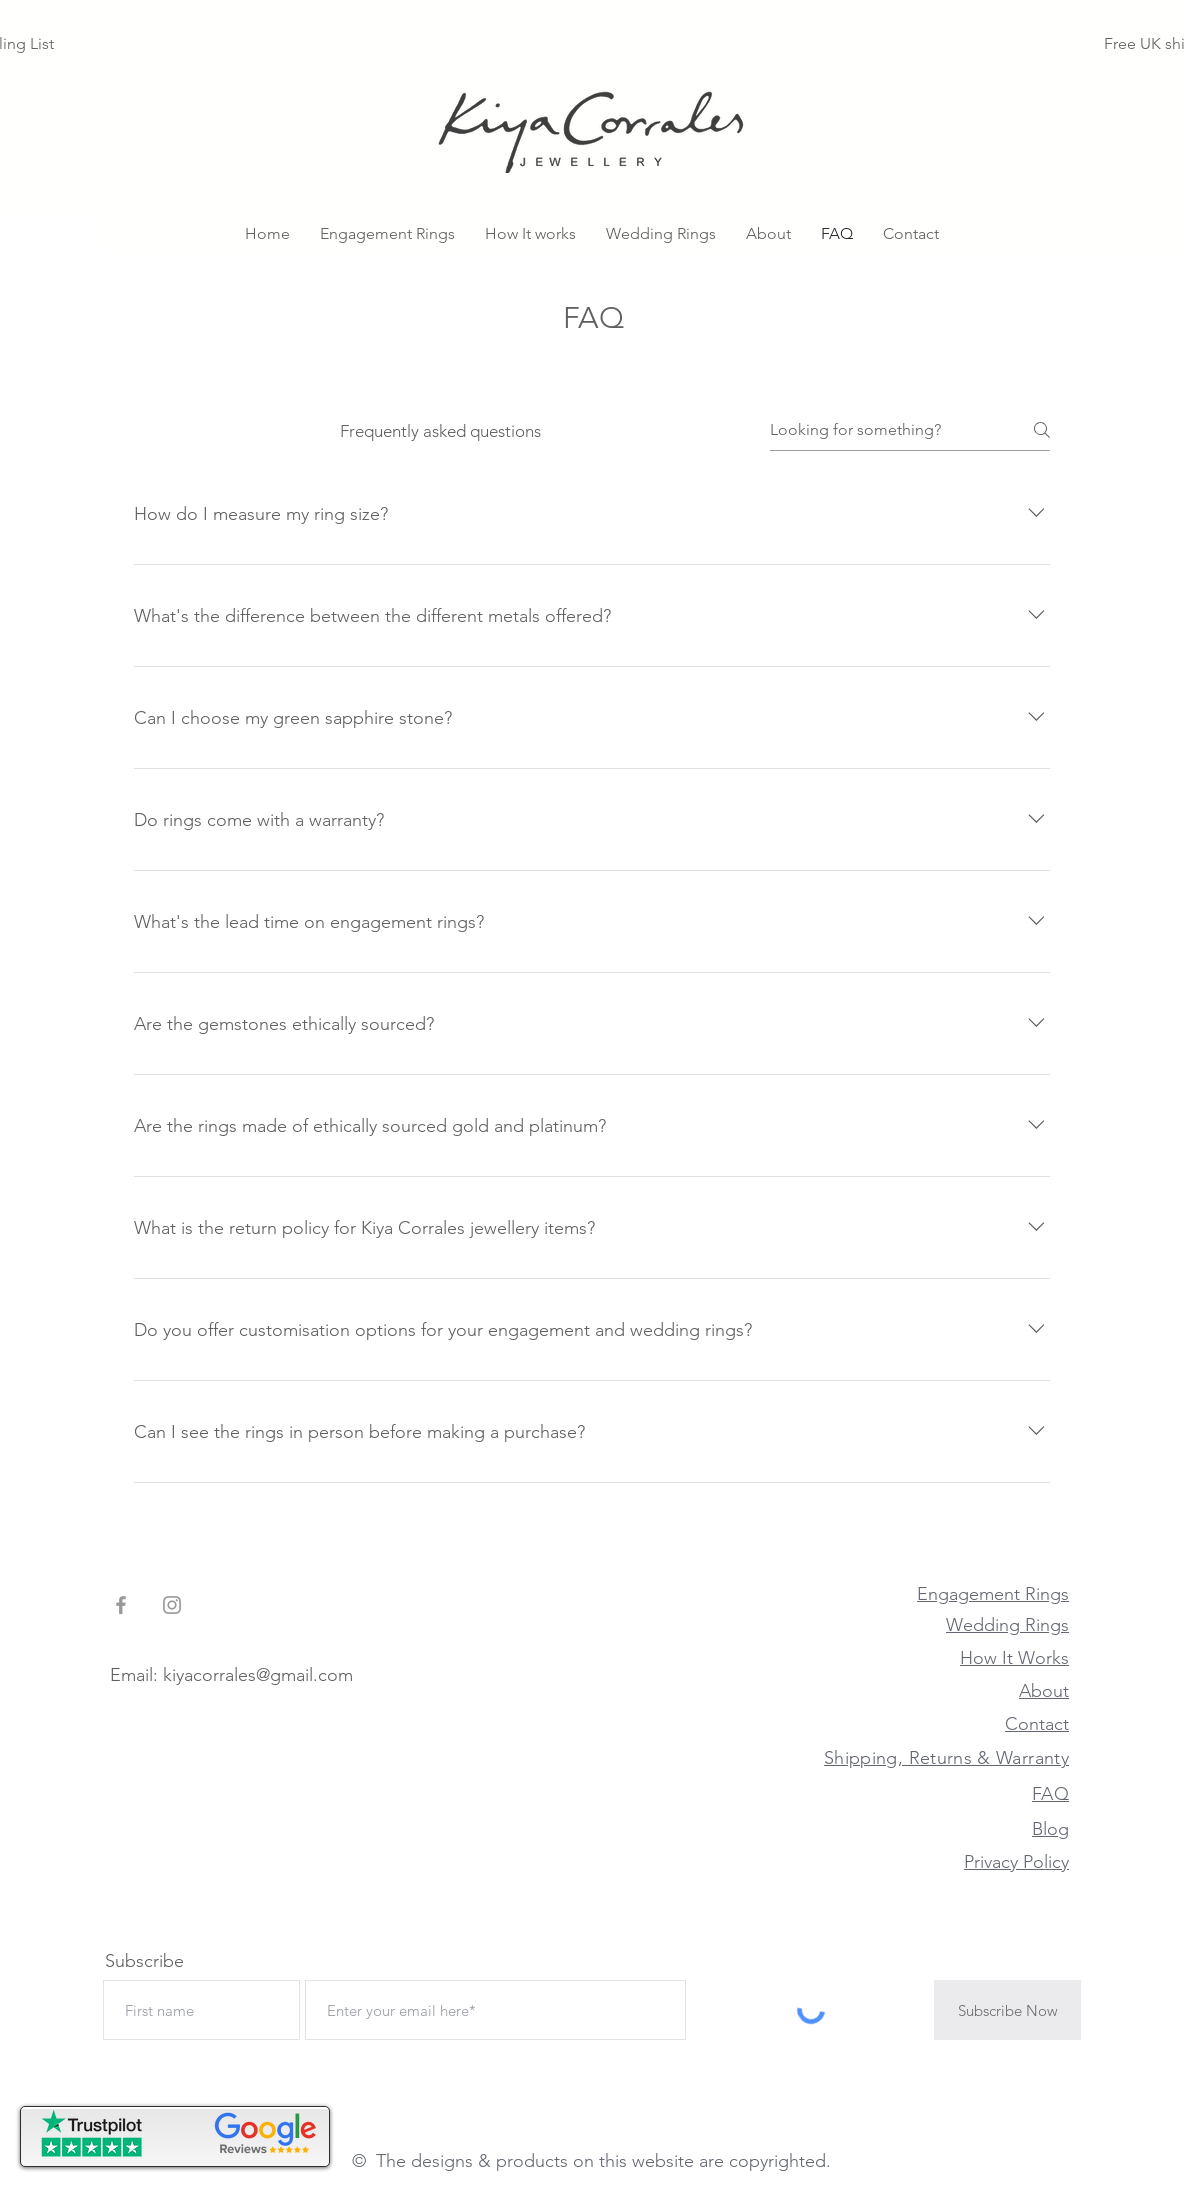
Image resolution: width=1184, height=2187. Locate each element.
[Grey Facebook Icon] (121, 1605)
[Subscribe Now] (1007, 2010)
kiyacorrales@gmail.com (258, 1675)
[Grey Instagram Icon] (172, 1605)
